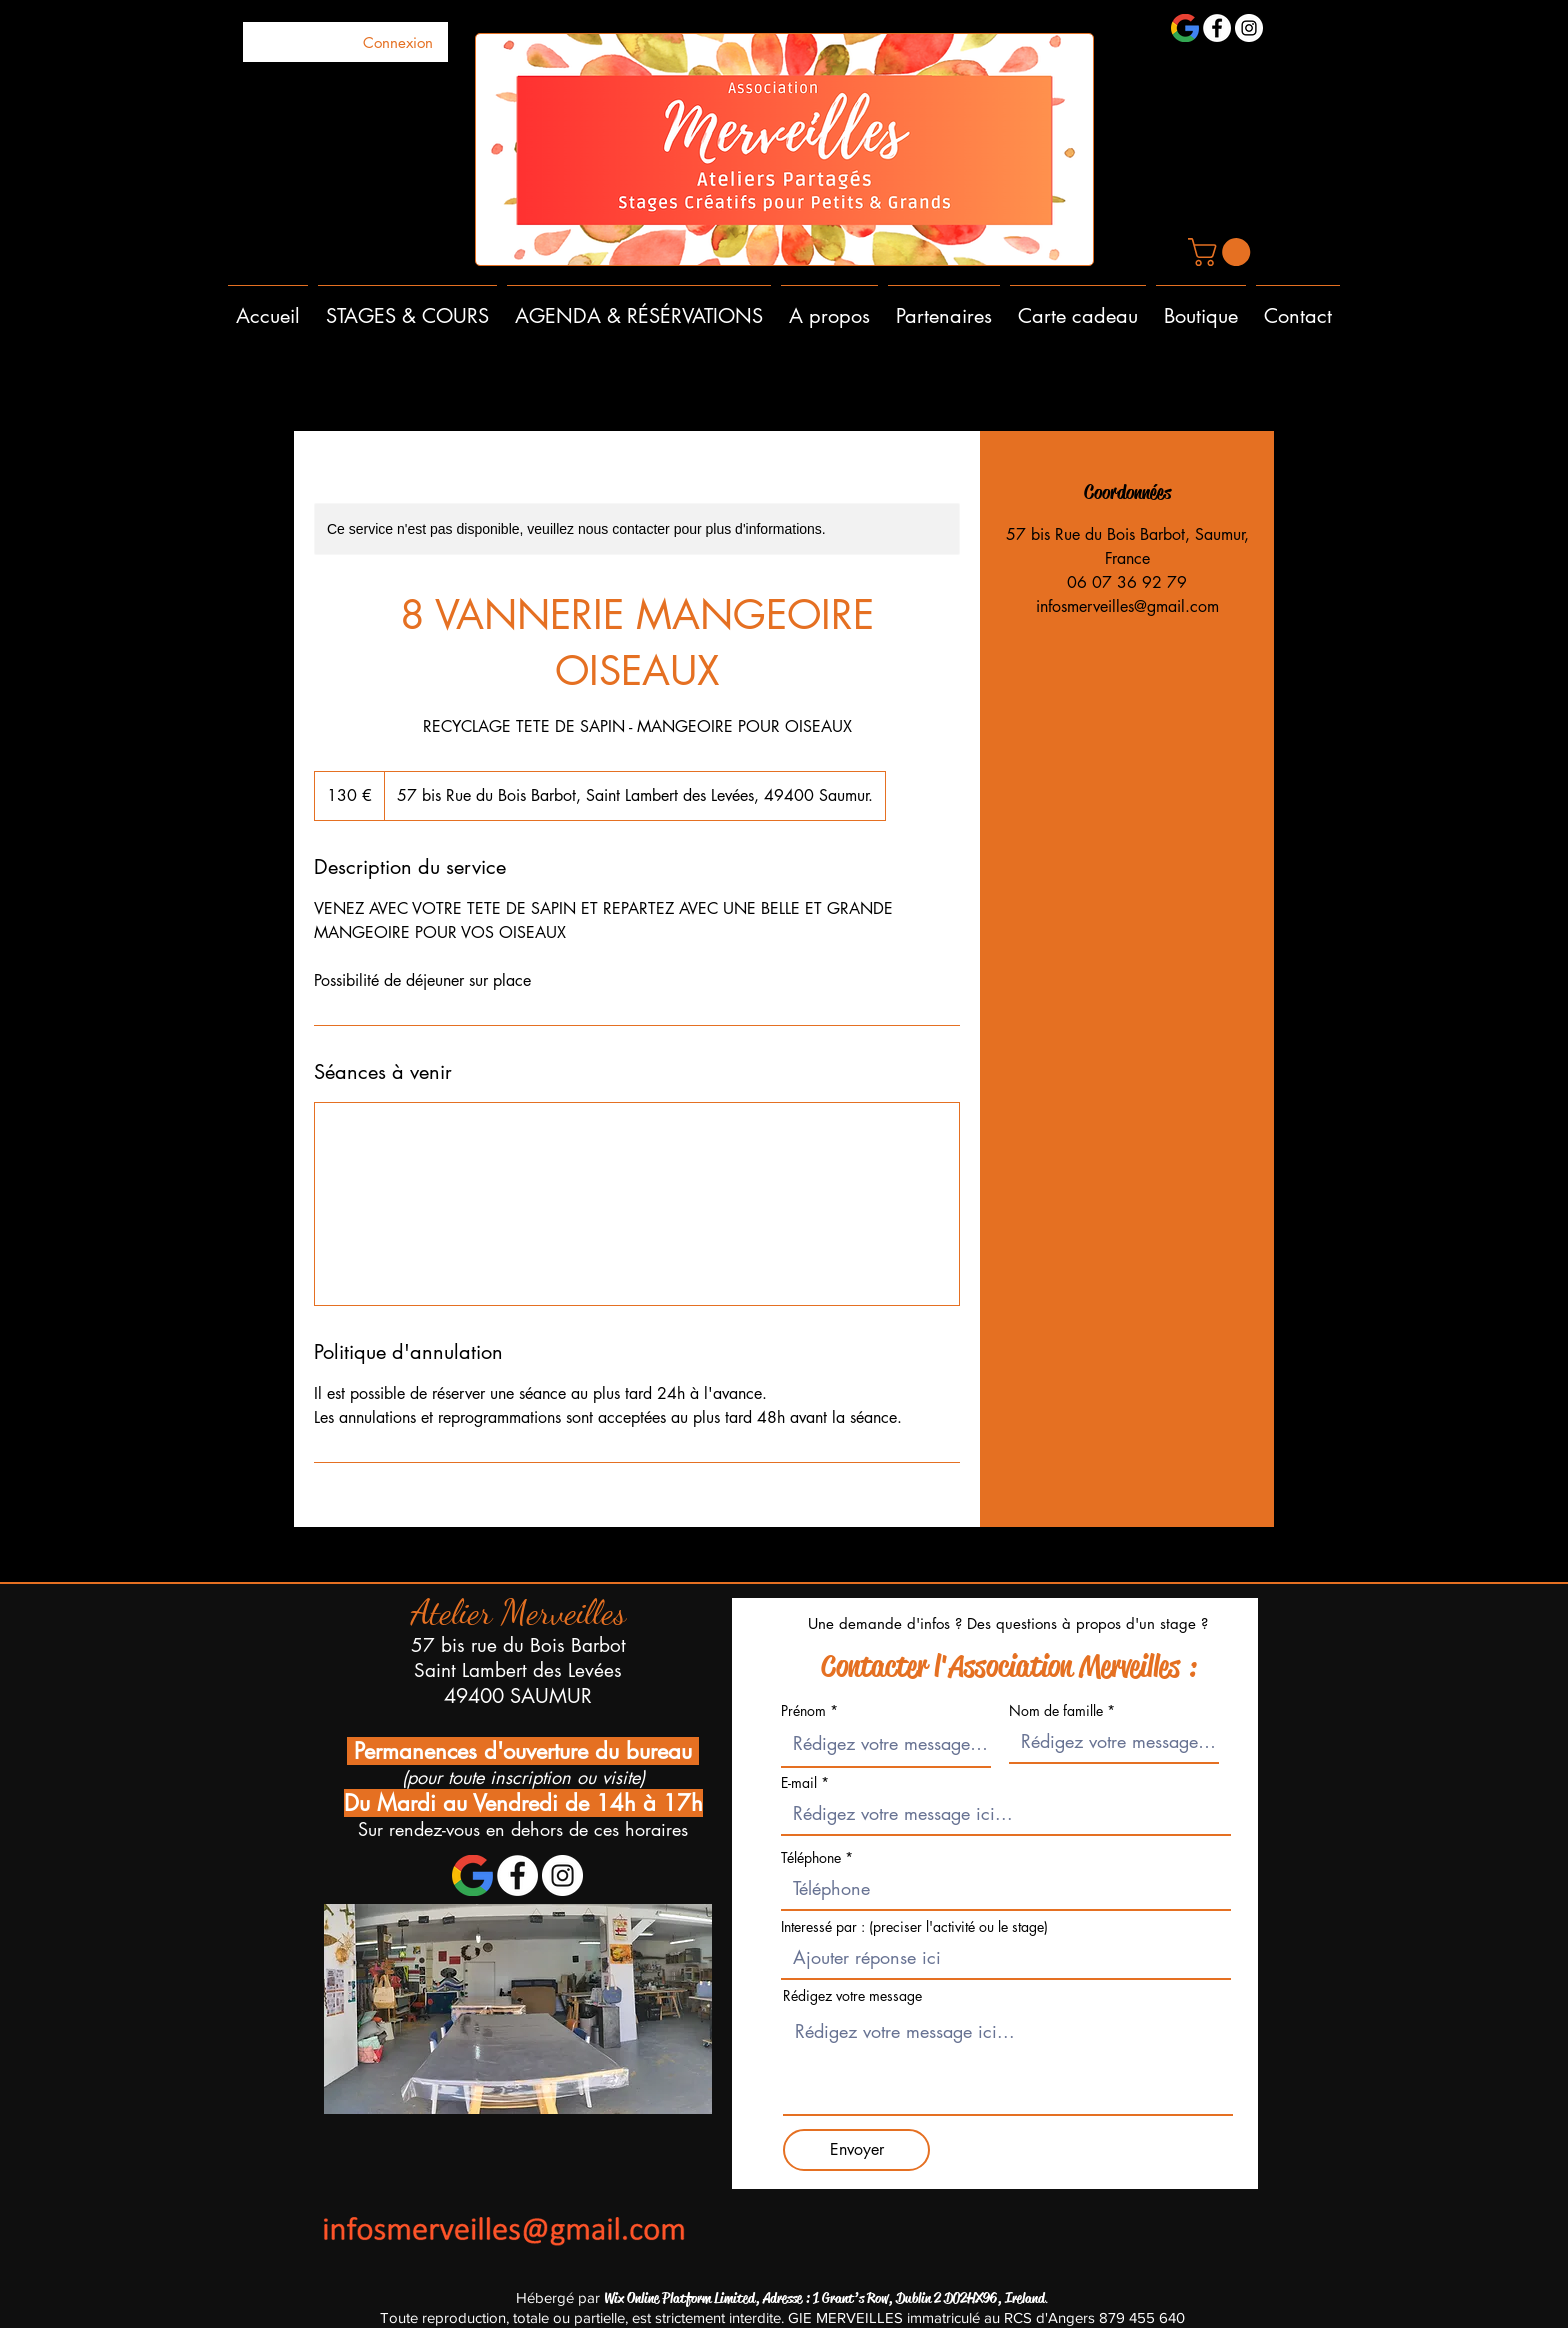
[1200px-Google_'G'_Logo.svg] (1185, 28)
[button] (1222, 252)
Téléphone (813, 1858)
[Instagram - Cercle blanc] (1249, 28)
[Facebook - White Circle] (1217, 28)
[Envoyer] (856, 2150)
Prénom (803, 1711)
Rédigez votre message (852, 1996)
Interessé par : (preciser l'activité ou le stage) (914, 1927)
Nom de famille (1056, 1711)
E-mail (799, 1783)
